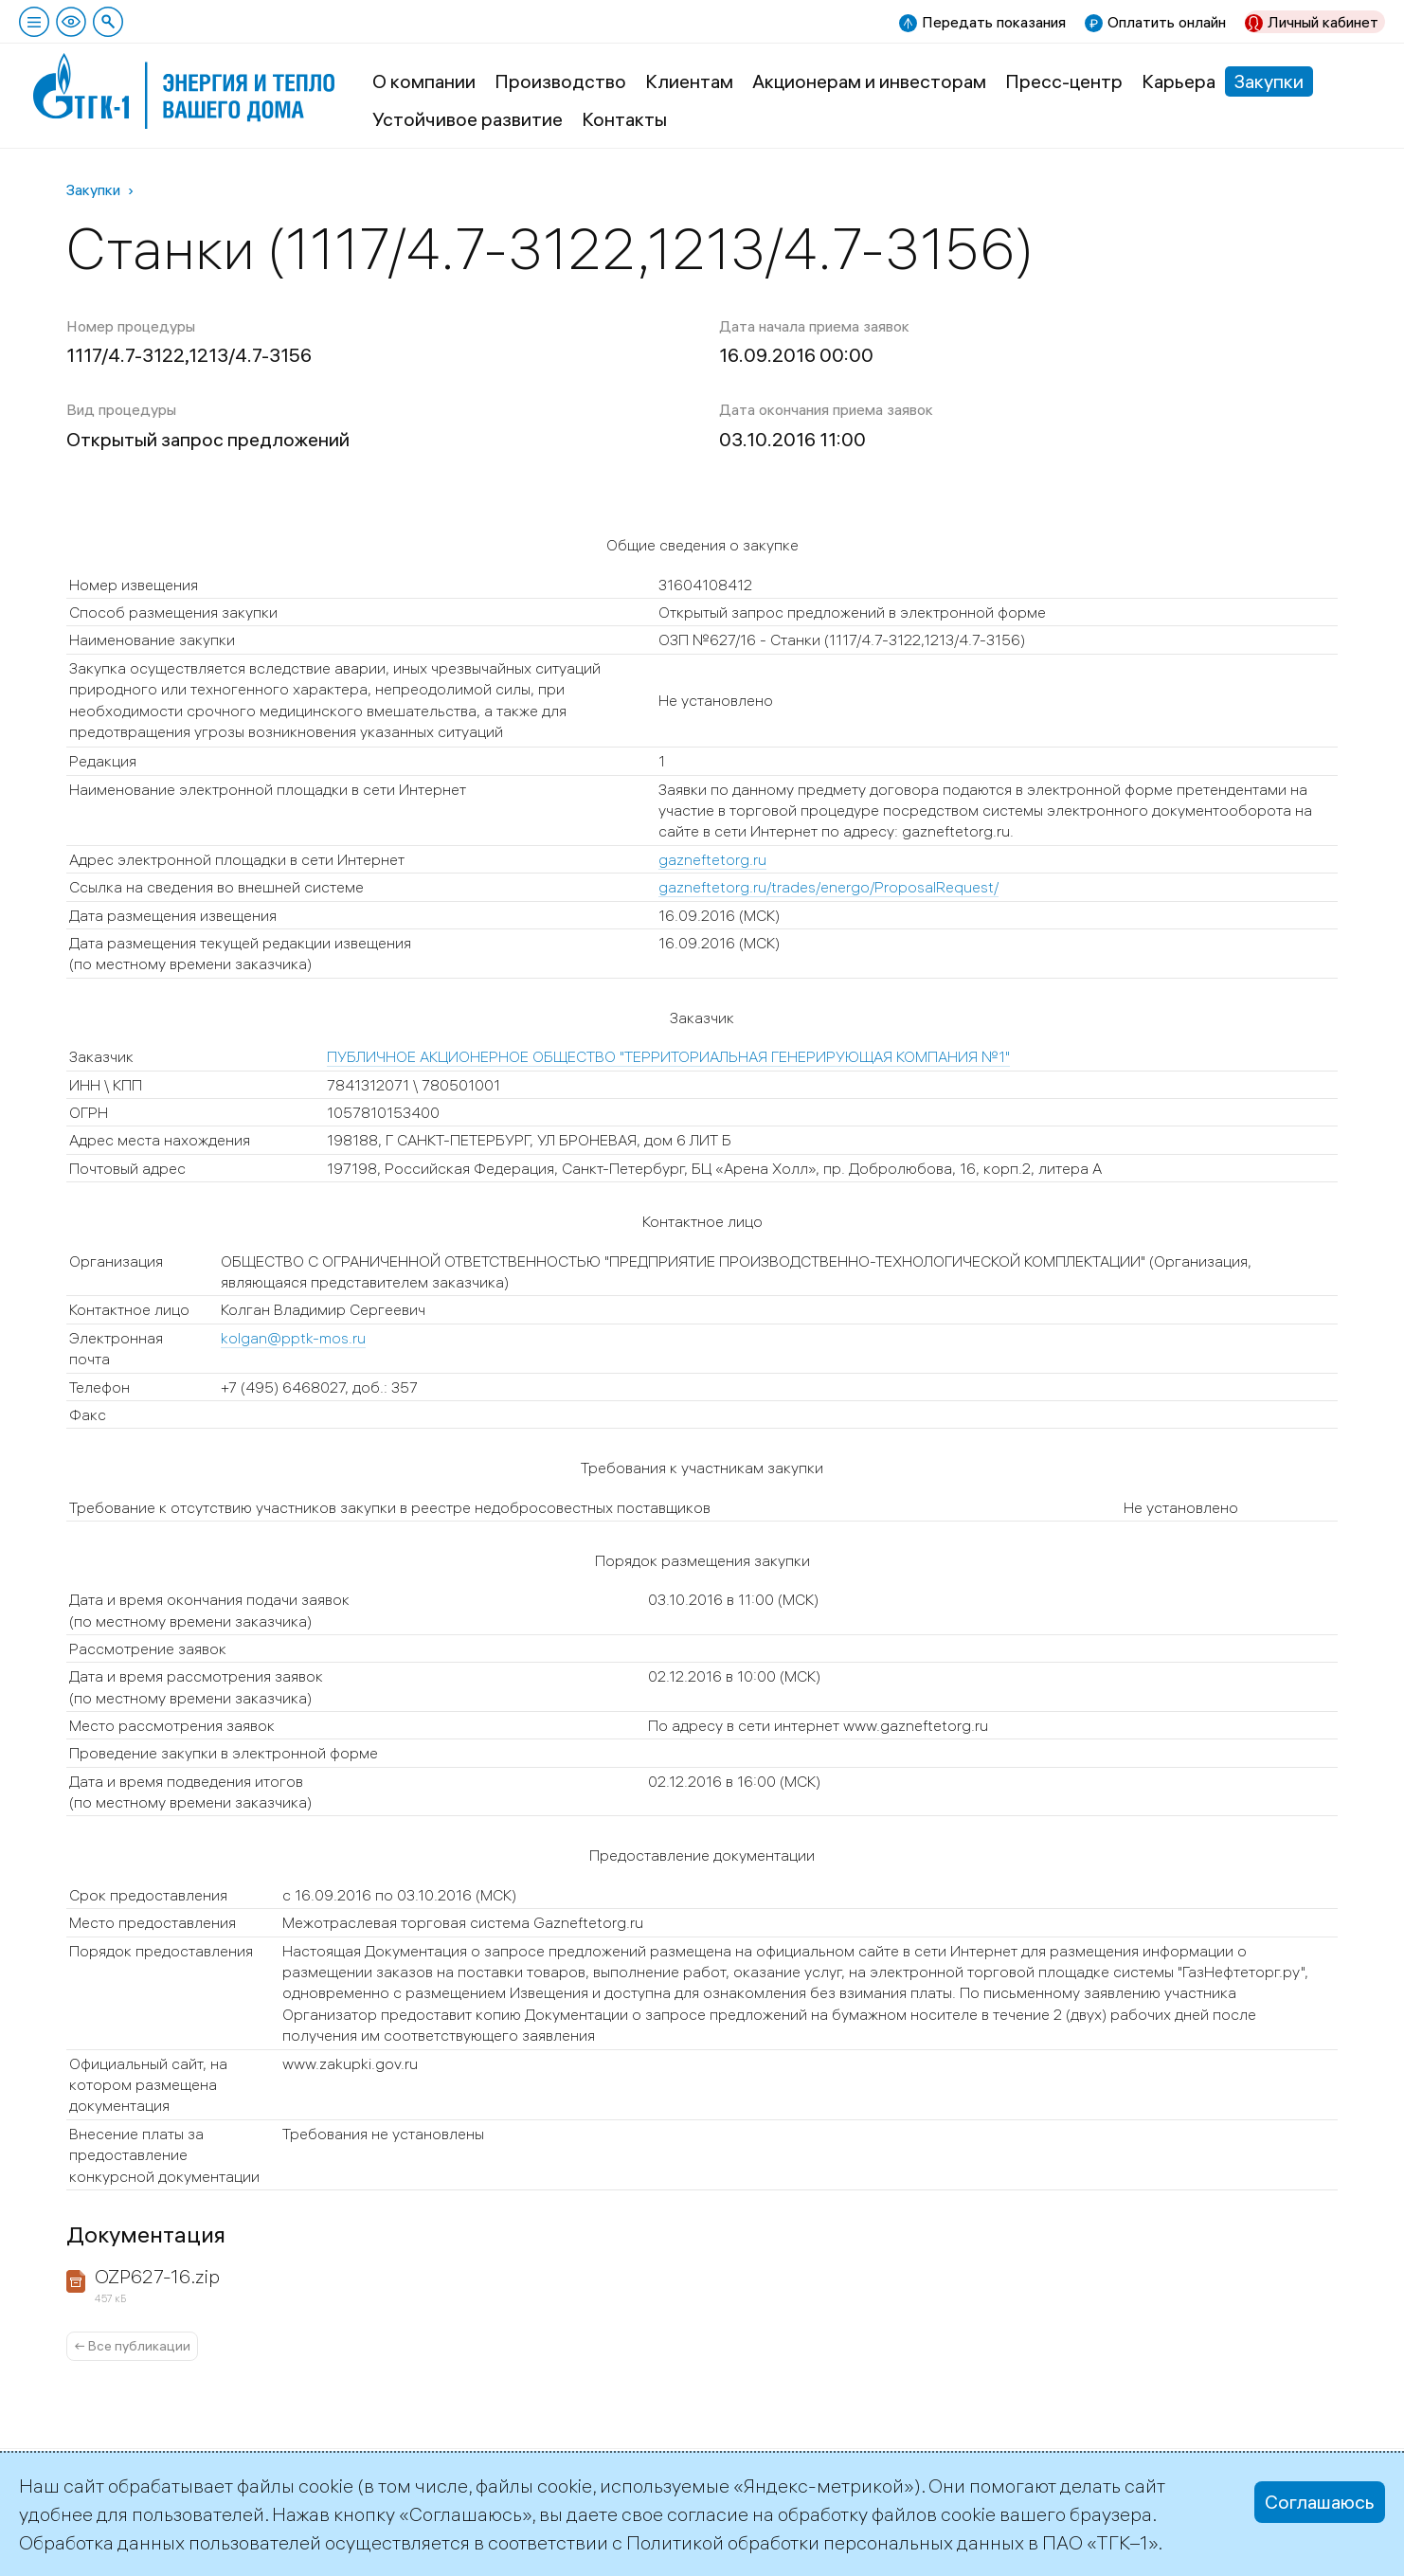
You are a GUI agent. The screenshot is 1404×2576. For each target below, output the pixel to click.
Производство (560, 81)
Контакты (624, 119)
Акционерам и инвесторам (869, 81)
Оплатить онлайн (1166, 21)
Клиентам (689, 81)
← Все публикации (132, 2345)
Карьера (1178, 81)
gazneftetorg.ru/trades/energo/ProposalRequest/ (828, 886)
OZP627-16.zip (157, 2276)
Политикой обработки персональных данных (825, 2542)
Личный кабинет (1323, 21)
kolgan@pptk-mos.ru (293, 1337)
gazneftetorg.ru (712, 859)
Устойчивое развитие (467, 119)
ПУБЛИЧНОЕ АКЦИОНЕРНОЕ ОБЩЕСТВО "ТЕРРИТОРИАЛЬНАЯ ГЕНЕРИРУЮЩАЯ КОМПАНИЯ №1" (668, 1056)
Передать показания (994, 21)
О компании (424, 81)
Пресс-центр (1064, 81)
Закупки (1269, 81)
